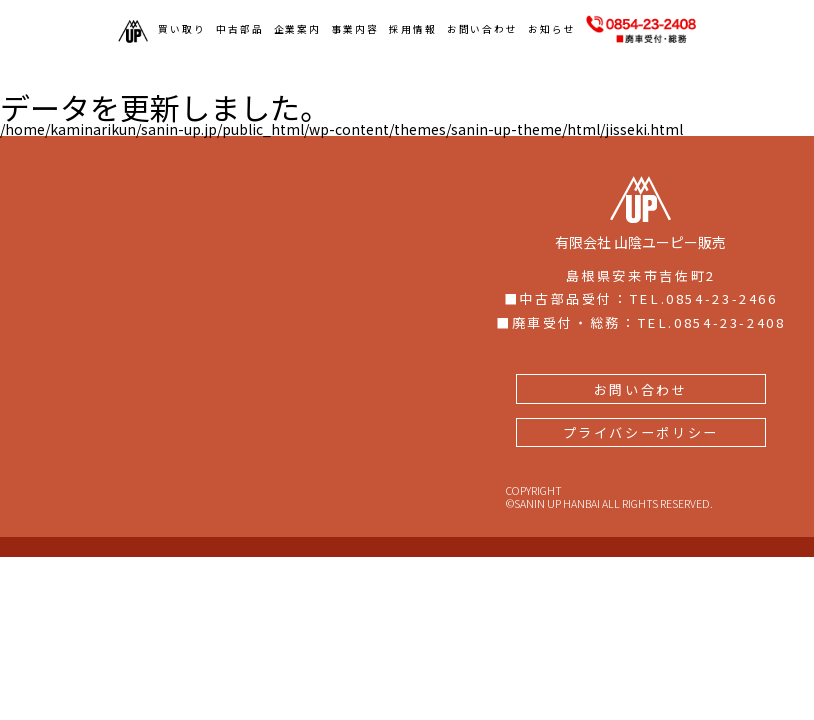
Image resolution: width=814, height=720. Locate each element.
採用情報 (413, 30)
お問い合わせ (483, 30)
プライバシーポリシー (641, 370)
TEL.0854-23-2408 (711, 260)
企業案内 (298, 30)
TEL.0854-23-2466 (703, 236)
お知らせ (552, 30)
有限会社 (640, 150)
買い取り (182, 30)
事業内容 (355, 30)
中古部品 (240, 30)
